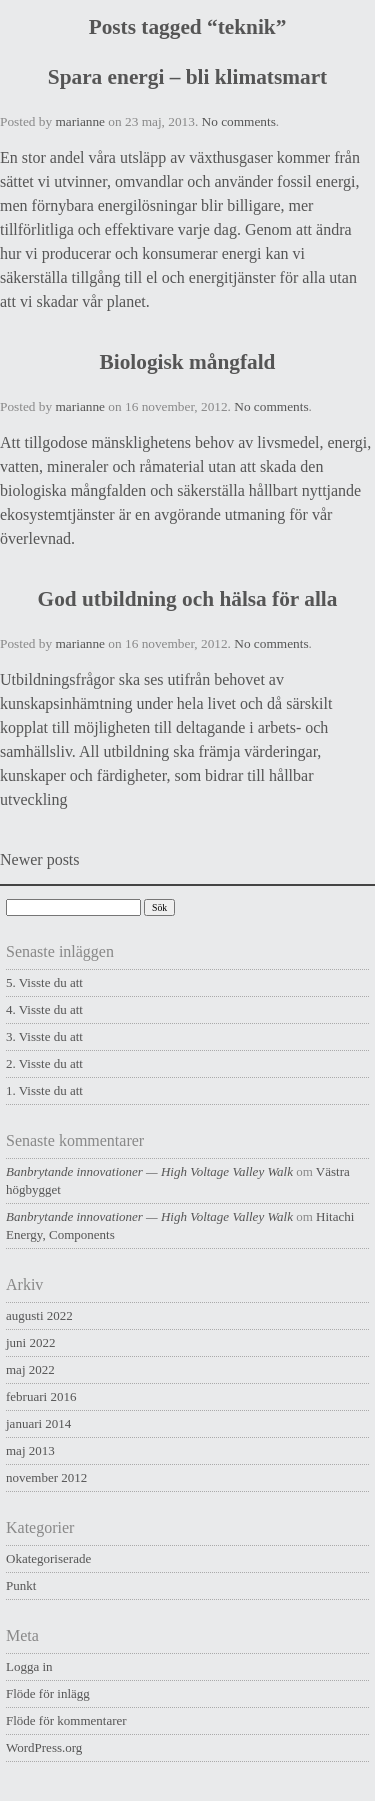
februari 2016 (41, 1396)
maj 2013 (30, 1450)
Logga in (29, 1666)
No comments (239, 121)
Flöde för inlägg (48, 1693)
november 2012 (46, 1477)
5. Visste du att (44, 982)
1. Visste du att (44, 1090)
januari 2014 (38, 1423)
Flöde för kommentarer (66, 1720)
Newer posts (40, 859)
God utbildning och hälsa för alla (188, 599)
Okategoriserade (48, 1558)
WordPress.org (44, 1747)
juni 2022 (30, 1342)
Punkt (21, 1585)
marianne (80, 121)
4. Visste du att (44, 1009)
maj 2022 (30, 1369)
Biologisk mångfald (188, 362)
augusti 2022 (39, 1315)
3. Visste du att (44, 1036)
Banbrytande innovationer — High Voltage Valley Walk (149, 1171)
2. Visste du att (44, 1063)
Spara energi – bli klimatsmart (187, 77)
